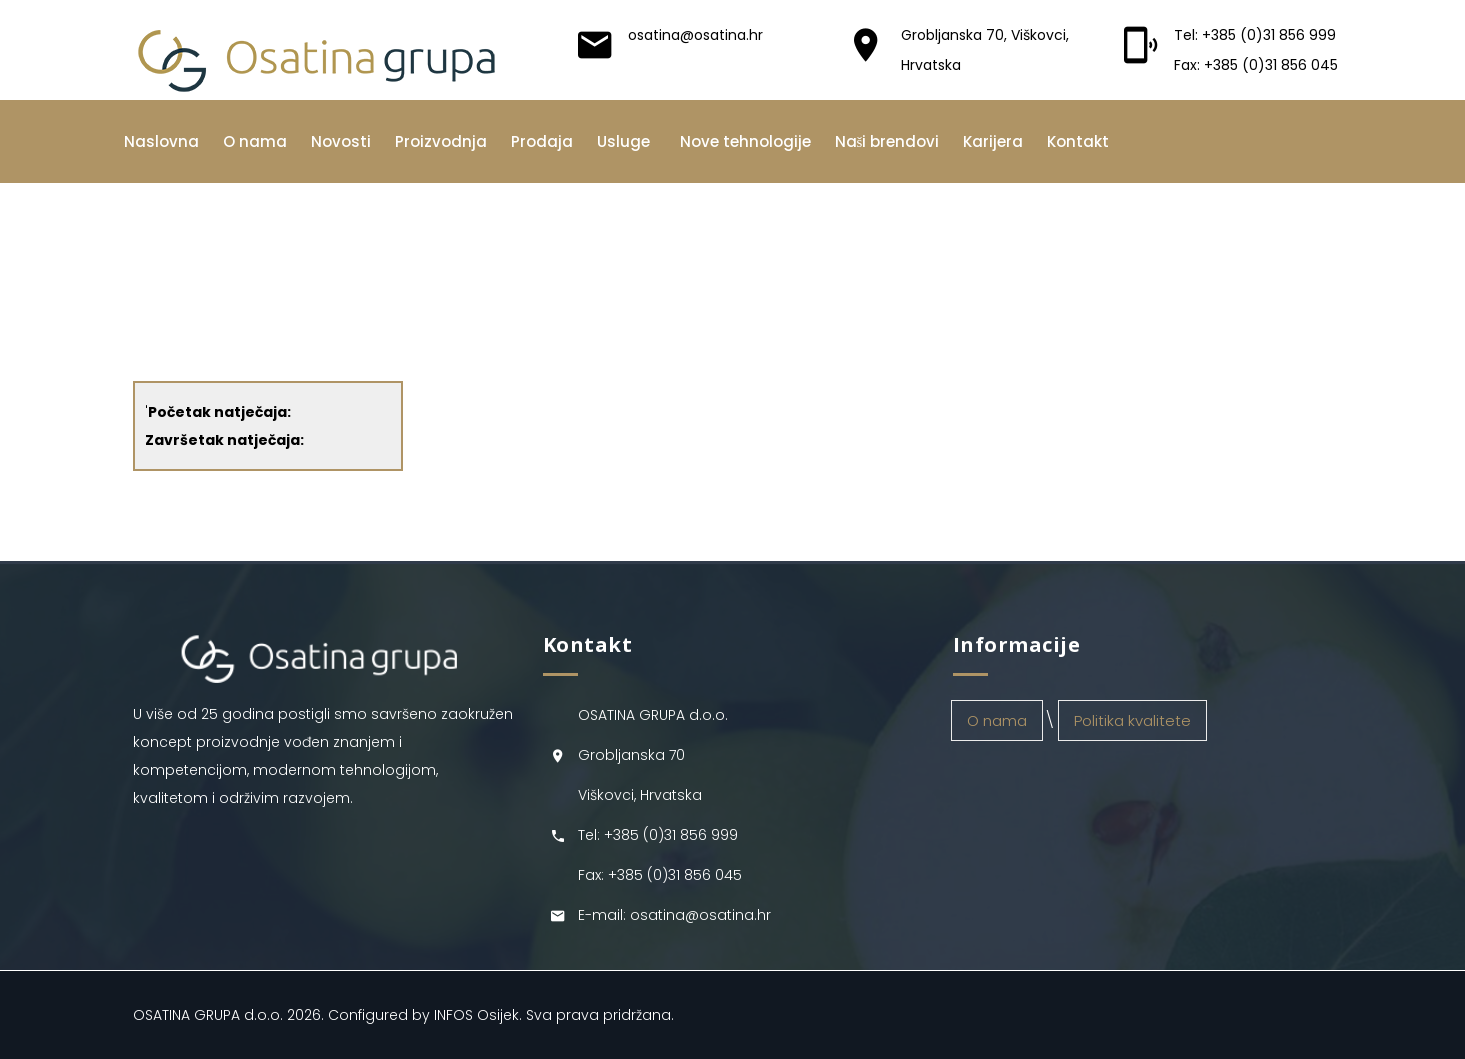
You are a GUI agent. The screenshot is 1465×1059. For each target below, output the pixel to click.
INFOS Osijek (476, 1015)
